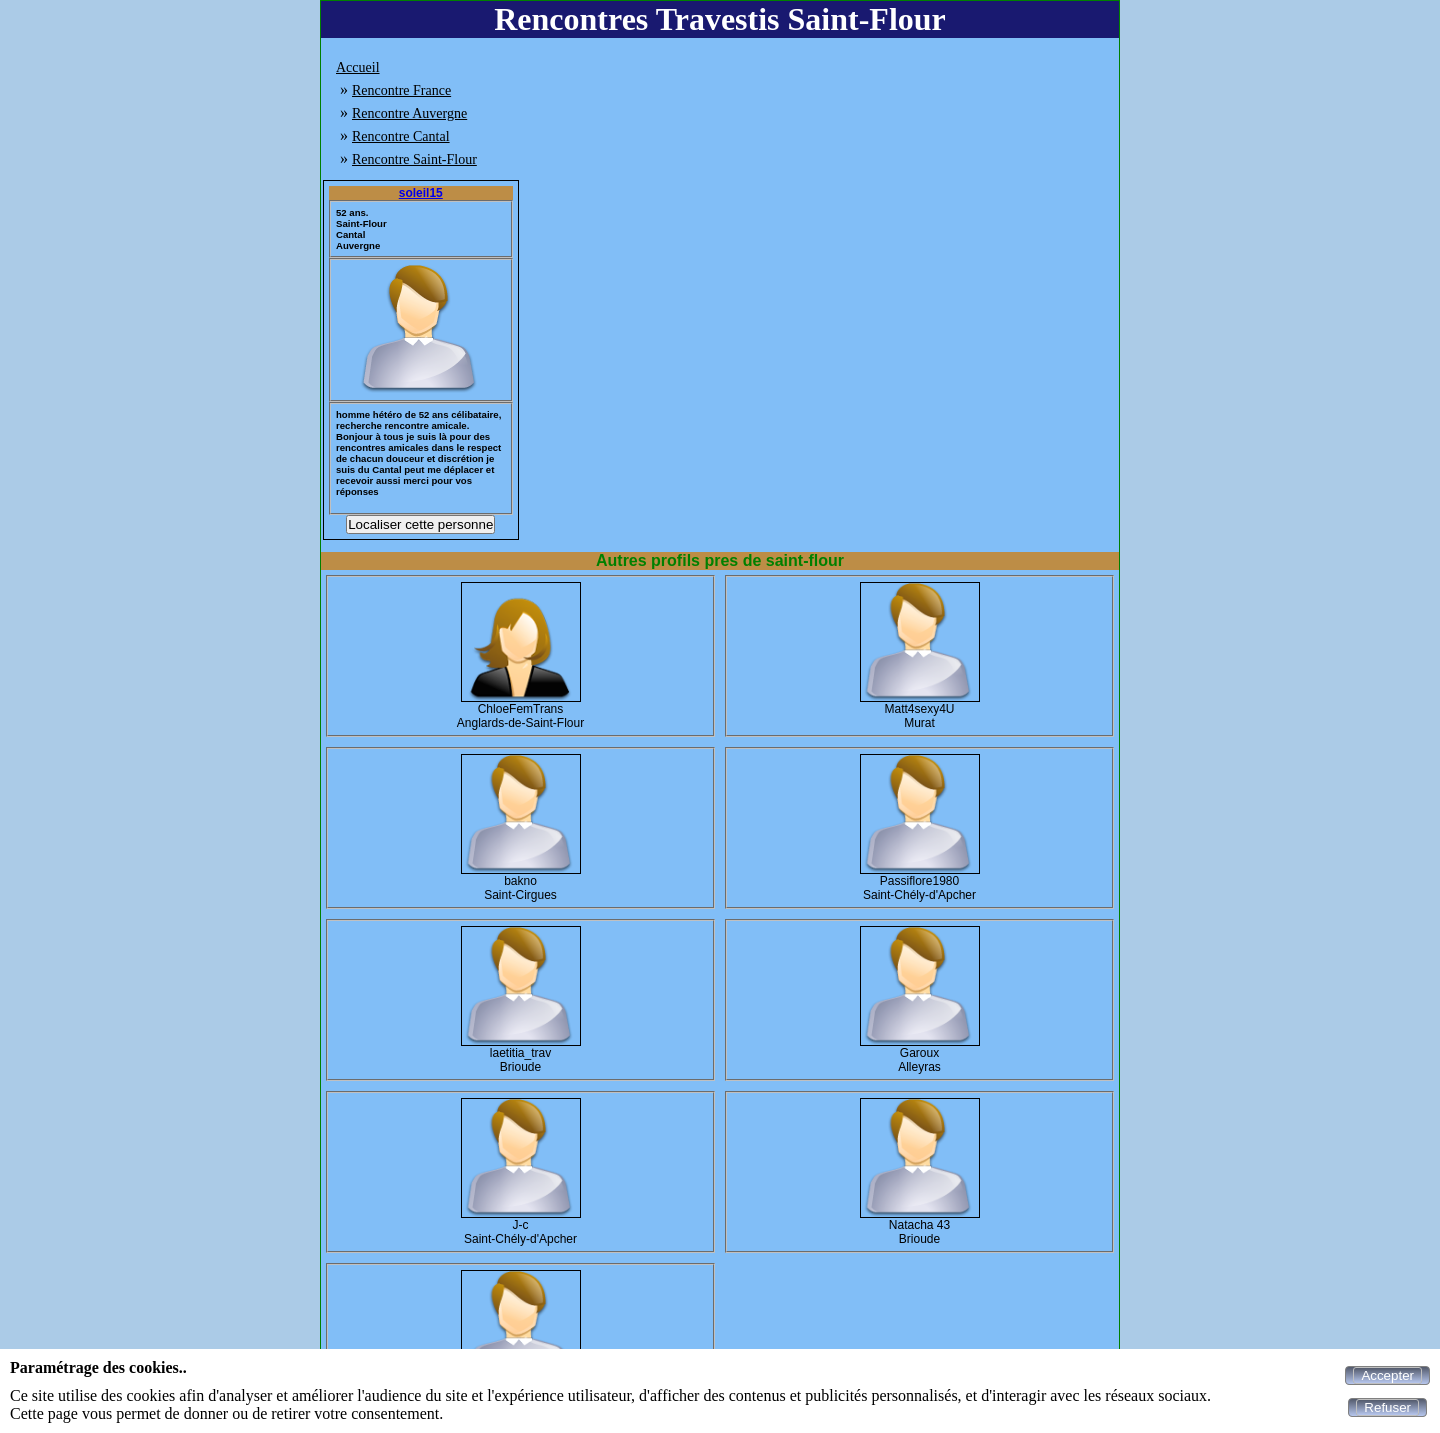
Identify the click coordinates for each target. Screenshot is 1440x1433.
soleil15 (421, 193)
